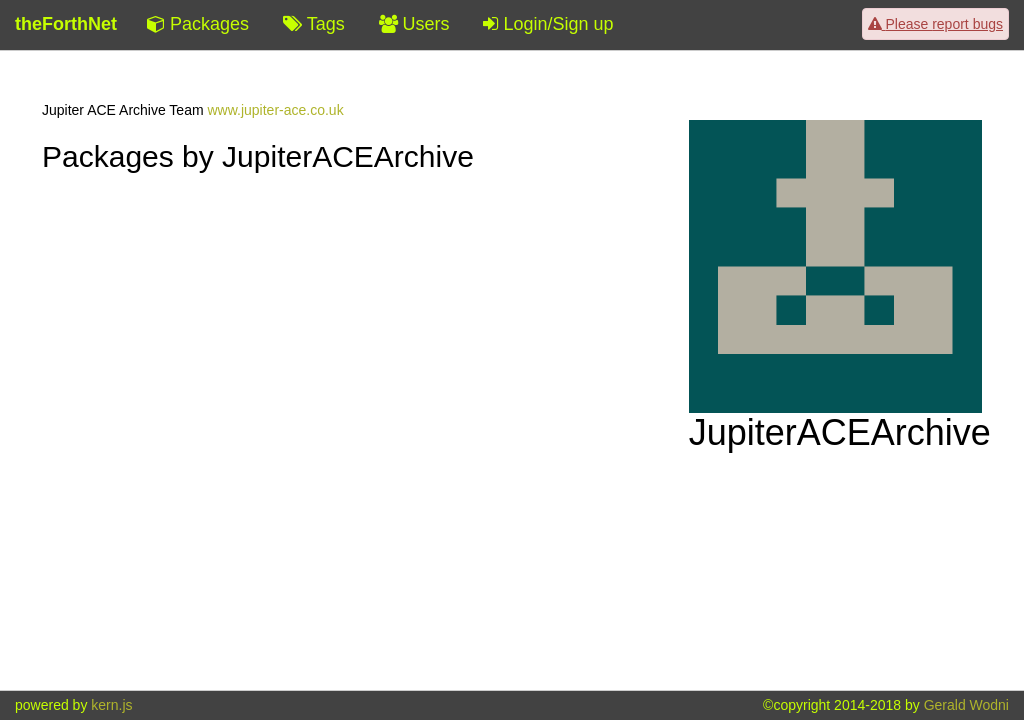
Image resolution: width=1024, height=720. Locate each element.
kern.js (111, 705)
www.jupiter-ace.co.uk (275, 110)
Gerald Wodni (966, 705)
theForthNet (66, 24)
